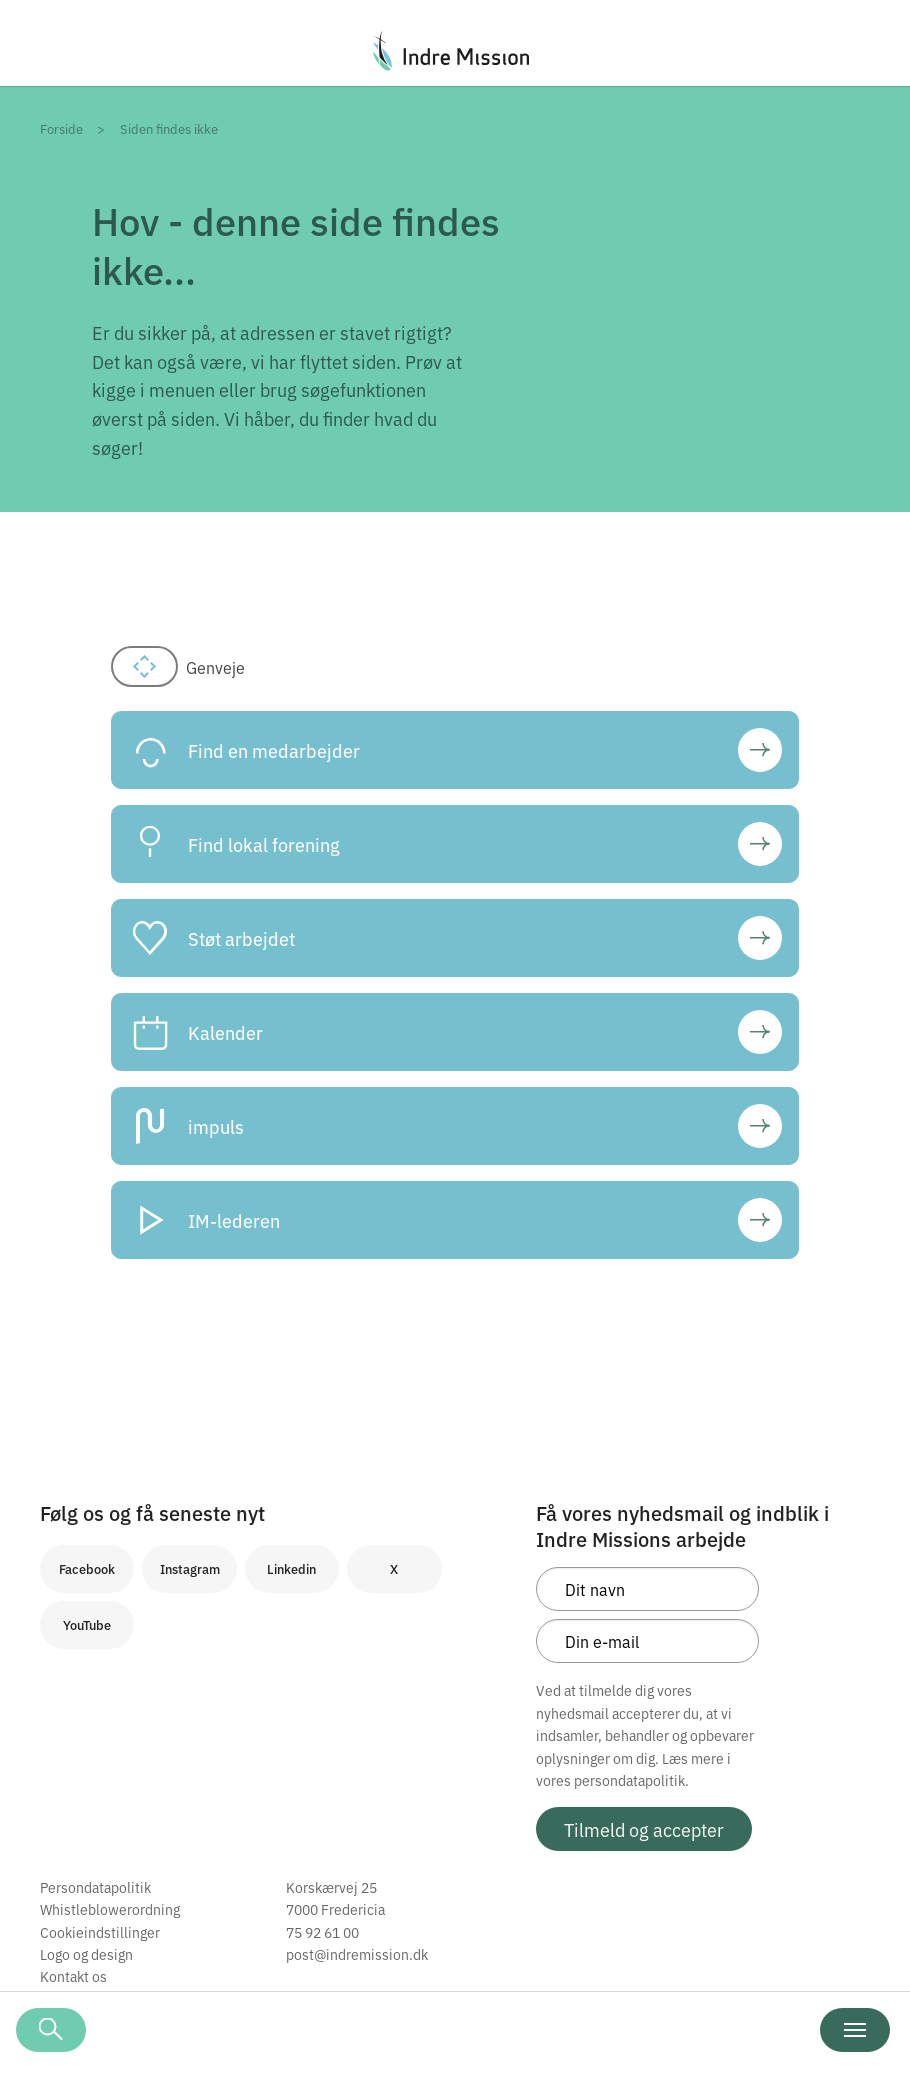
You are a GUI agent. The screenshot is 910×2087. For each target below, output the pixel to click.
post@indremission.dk (357, 1954)
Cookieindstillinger (100, 1932)
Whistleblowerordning (110, 1909)
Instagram (190, 1568)
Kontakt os (73, 1976)
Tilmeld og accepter (644, 1829)
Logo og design (86, 1954)
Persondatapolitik (95, 1887)
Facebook (87, 1568)
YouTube (87, 1624)
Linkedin (291, 1568)
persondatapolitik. (631, 1780)
